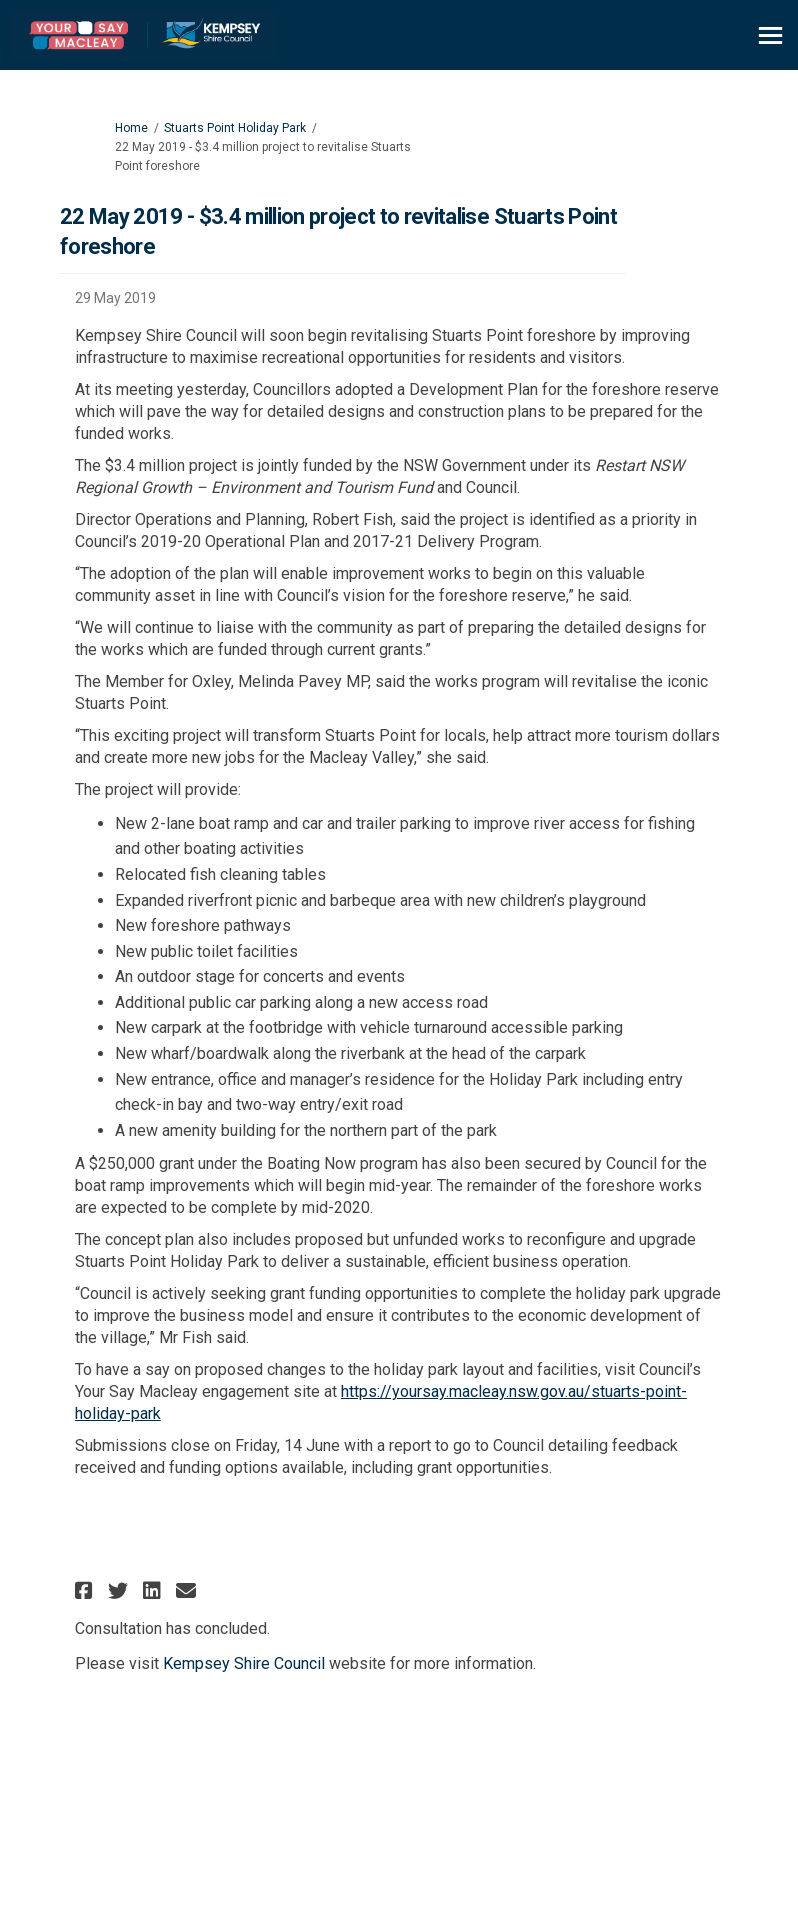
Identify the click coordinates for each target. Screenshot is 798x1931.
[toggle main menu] (770, 35)
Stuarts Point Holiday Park (235, 128)
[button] (86, 1590)
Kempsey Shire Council (244, 1663)
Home (131, 128)
